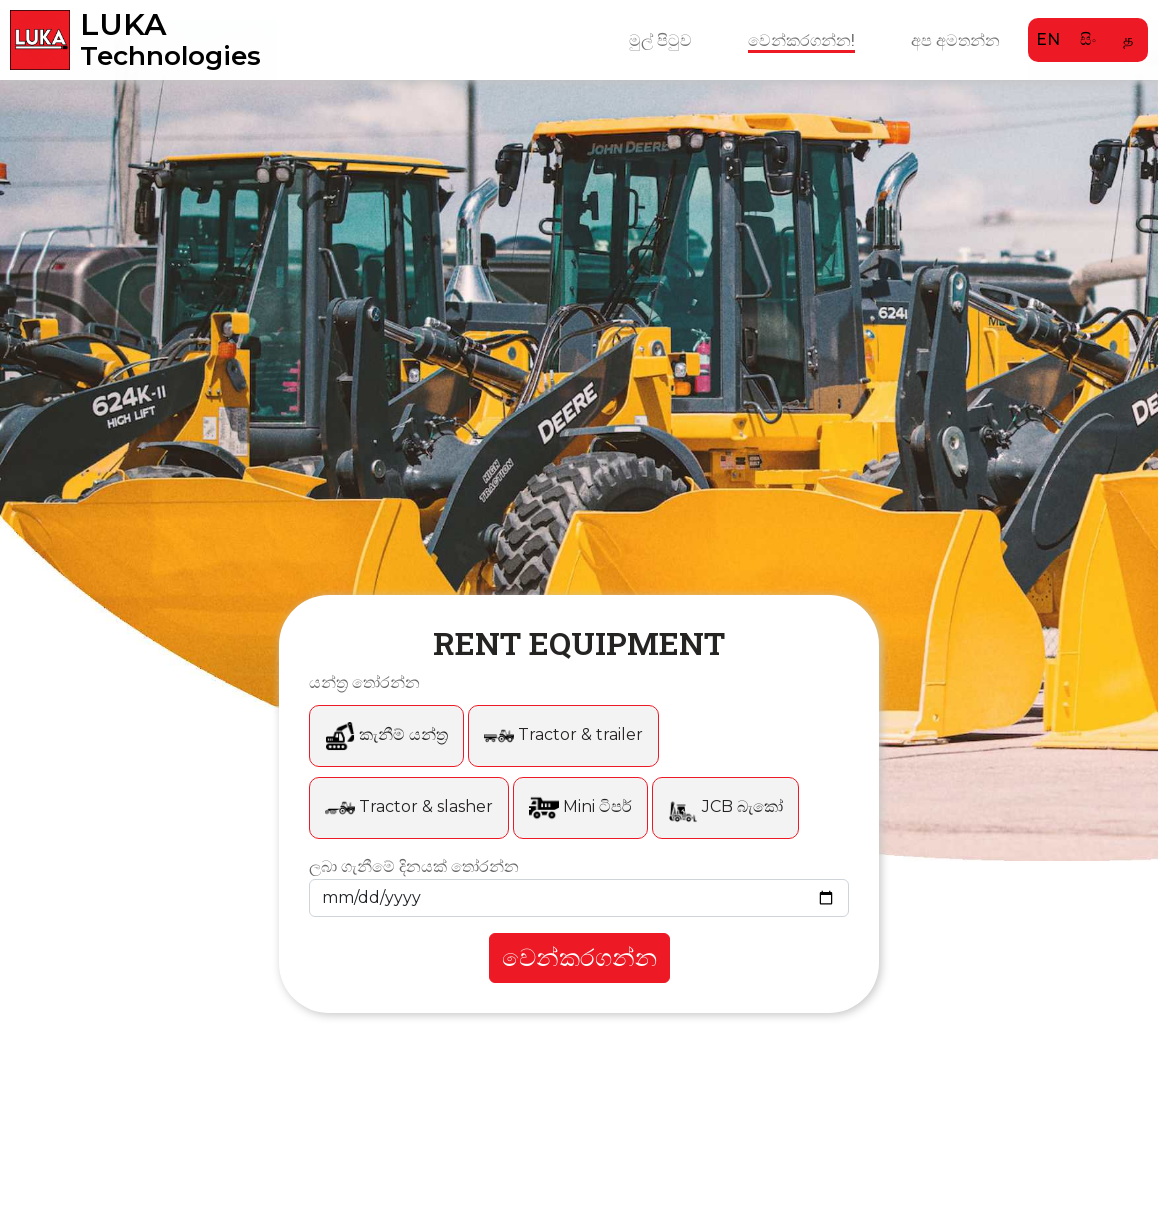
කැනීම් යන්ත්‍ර (386, 734)
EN (1048, 39)
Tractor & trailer (563, 734)
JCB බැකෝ (725, 806)
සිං (1088, 39)
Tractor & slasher (409, 806)
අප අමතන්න (955, 39)
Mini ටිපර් (580, 806)
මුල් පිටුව (660, 39)
